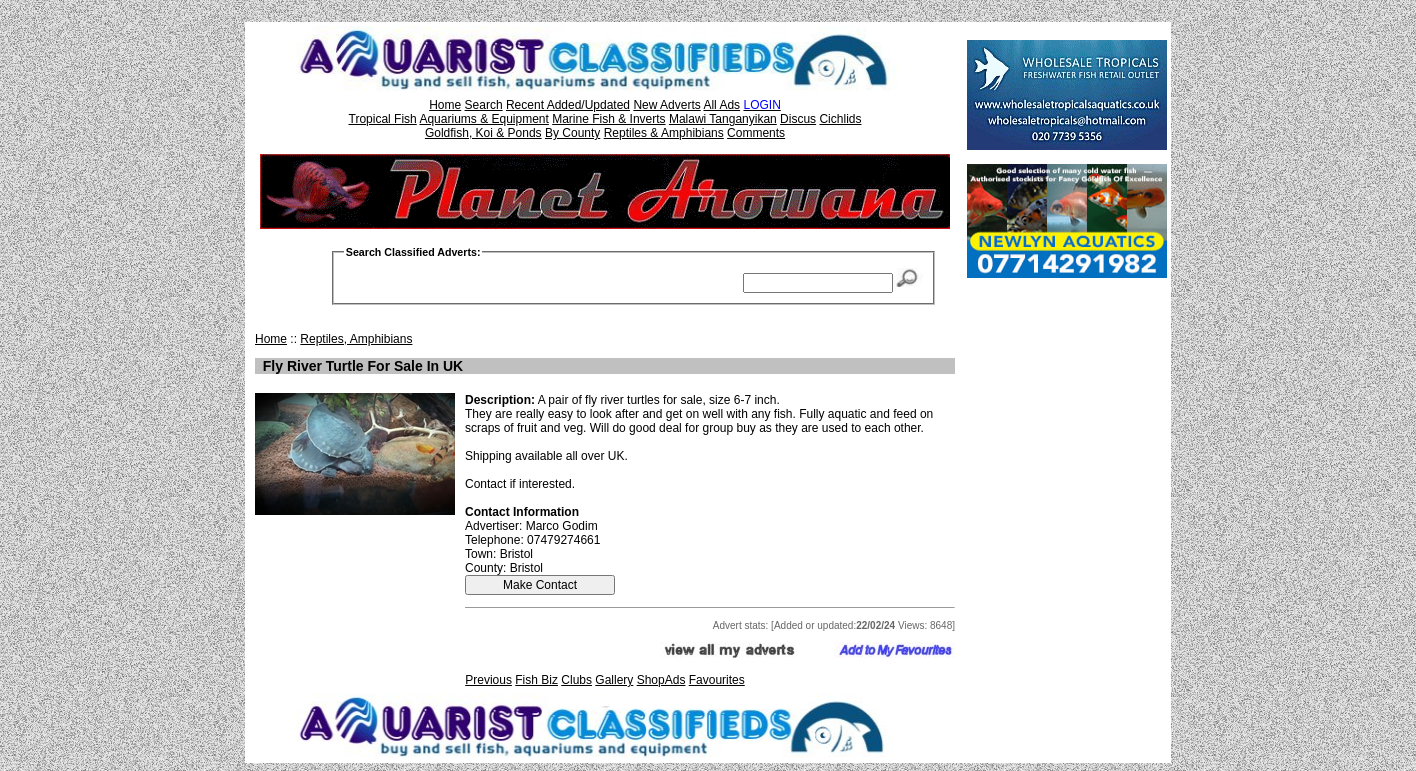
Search (484, 105)
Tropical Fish (383, 119)
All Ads (721, 105)
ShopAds (661, 680)
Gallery (614, 680)
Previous (488, 680)
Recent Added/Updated (568, 105)
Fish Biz (536, 680)
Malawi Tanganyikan (723, 119)
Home (445, 105)
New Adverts (666, 105)
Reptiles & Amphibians (664, 133)
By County (572, 133)
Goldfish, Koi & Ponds (483, 133)
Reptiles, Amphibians (356, 339)
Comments (756, 133)
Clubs (576, 680)
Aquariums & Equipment (483, 119)
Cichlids (840, 119)
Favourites (717, 680)
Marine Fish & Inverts (608, 119)
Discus (798, 119)
